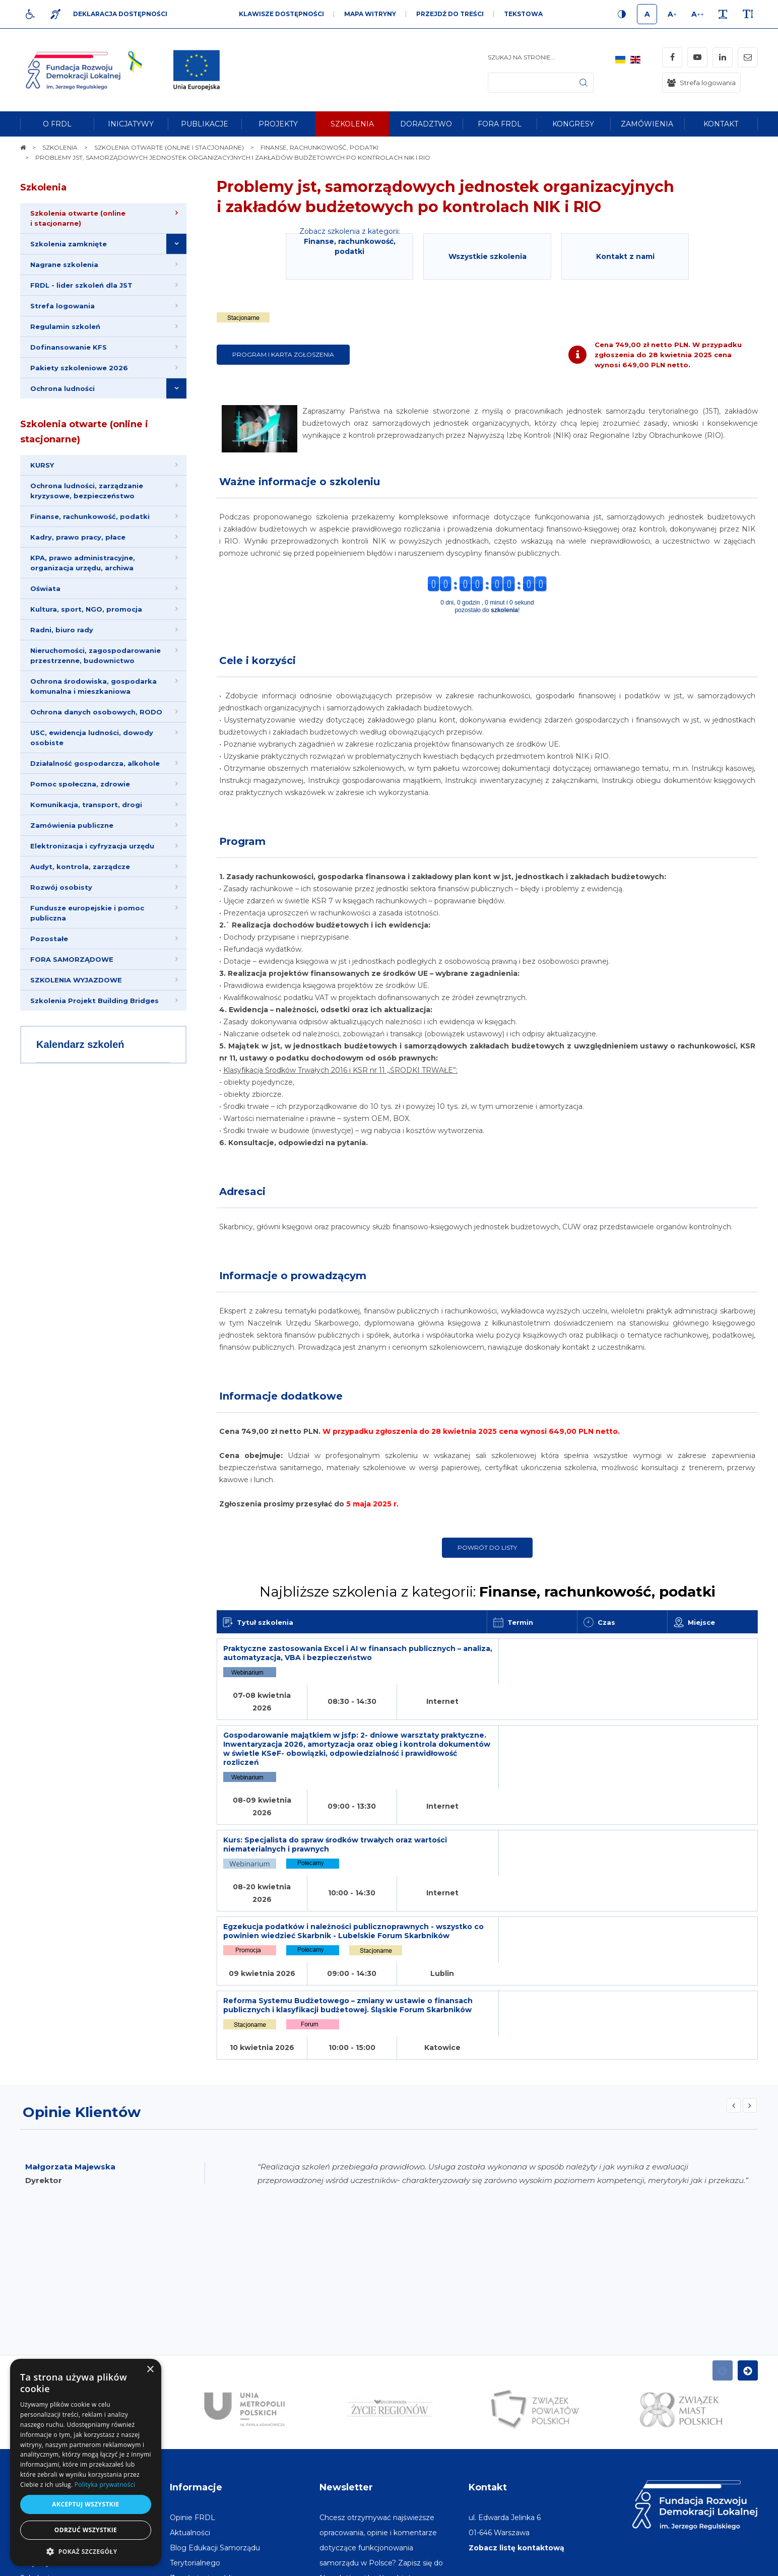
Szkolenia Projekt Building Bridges (94, 1001)
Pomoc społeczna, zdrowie (80, 784)
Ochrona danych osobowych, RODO (96, 712)
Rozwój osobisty (61, 887)
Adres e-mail (342, 2456)
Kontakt (488, 2336)
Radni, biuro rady (61, 630)
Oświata (45, 588)
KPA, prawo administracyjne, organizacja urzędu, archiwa (82, 563)
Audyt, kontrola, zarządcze (80, 867)
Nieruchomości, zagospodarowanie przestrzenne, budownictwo (95, 655)
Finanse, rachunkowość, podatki (90, 516)
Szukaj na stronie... (521, 57)
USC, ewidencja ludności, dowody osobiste (91, 738)
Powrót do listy (487, 1547)
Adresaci (242, 1191)
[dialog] (85, 2462)
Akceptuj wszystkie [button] (85, 2504)
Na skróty (43, 2336)
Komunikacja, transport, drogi (86, 805)
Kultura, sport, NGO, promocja (86, 609)
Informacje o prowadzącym (292, 1276)
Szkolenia (43, 187)
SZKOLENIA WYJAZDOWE (76, 980)
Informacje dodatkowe (281, 1396)
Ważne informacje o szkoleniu (299, 482)
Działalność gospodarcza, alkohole (95, 763)
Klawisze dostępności (281, 14)
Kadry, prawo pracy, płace (77, 537)
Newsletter (346, 2336)
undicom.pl (736, 2563)
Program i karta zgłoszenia (283, 354)
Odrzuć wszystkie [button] (85, 2530)
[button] (85, 2551)
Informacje (196, 2336)
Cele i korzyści (257, 660)
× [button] (150, 2369)
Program (242, 841)
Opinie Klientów (82, 1960)
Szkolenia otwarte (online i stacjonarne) (84, 432)
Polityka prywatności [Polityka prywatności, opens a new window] (105, 2484)
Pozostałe (49, 939)
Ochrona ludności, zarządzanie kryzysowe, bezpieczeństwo (86, 491)
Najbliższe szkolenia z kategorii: (488, 1591)
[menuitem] (57, 124)
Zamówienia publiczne (71, 825)
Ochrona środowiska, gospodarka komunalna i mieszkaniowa (93, 686)
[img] (196, 70)
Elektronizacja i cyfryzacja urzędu (92, 846)
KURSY (42, 465)
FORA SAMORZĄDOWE (71, 959)
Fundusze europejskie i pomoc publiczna (87, 913)
